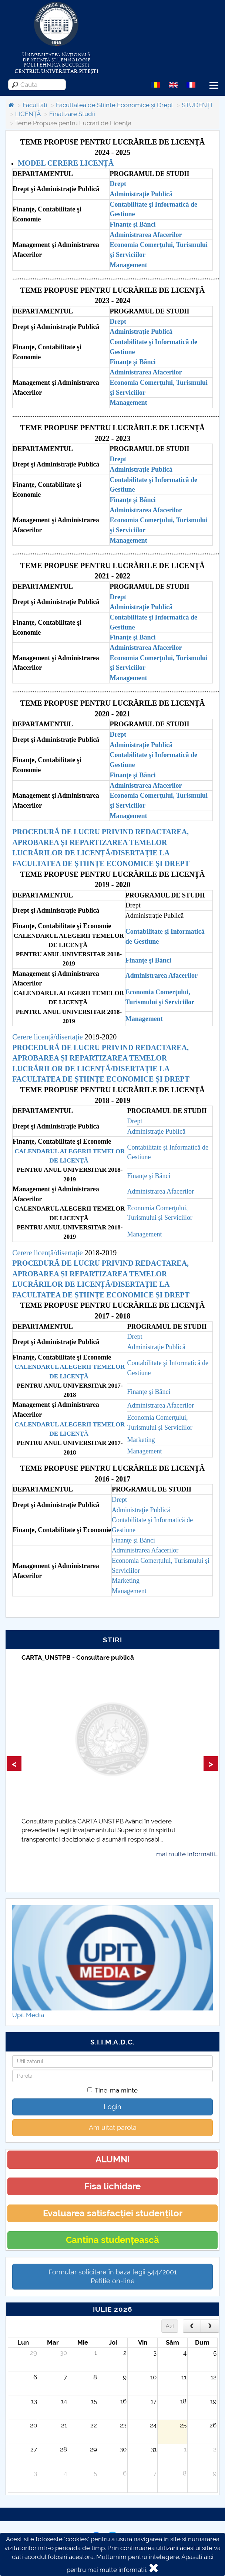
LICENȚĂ (28, 114)
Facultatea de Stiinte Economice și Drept (114, 105)
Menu (214, 85)
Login (112, 2107)
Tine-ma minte (112, 2090)
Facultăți (35, 105)
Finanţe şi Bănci (132, 775)
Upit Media (28, 2015)
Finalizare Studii (72, 114)
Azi (169, 2326)
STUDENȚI (197, 105)
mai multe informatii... (187, 1854)
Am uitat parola (113, 2127)
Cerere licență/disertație (47, 1037)
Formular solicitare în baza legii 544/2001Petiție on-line (112, 2276)
